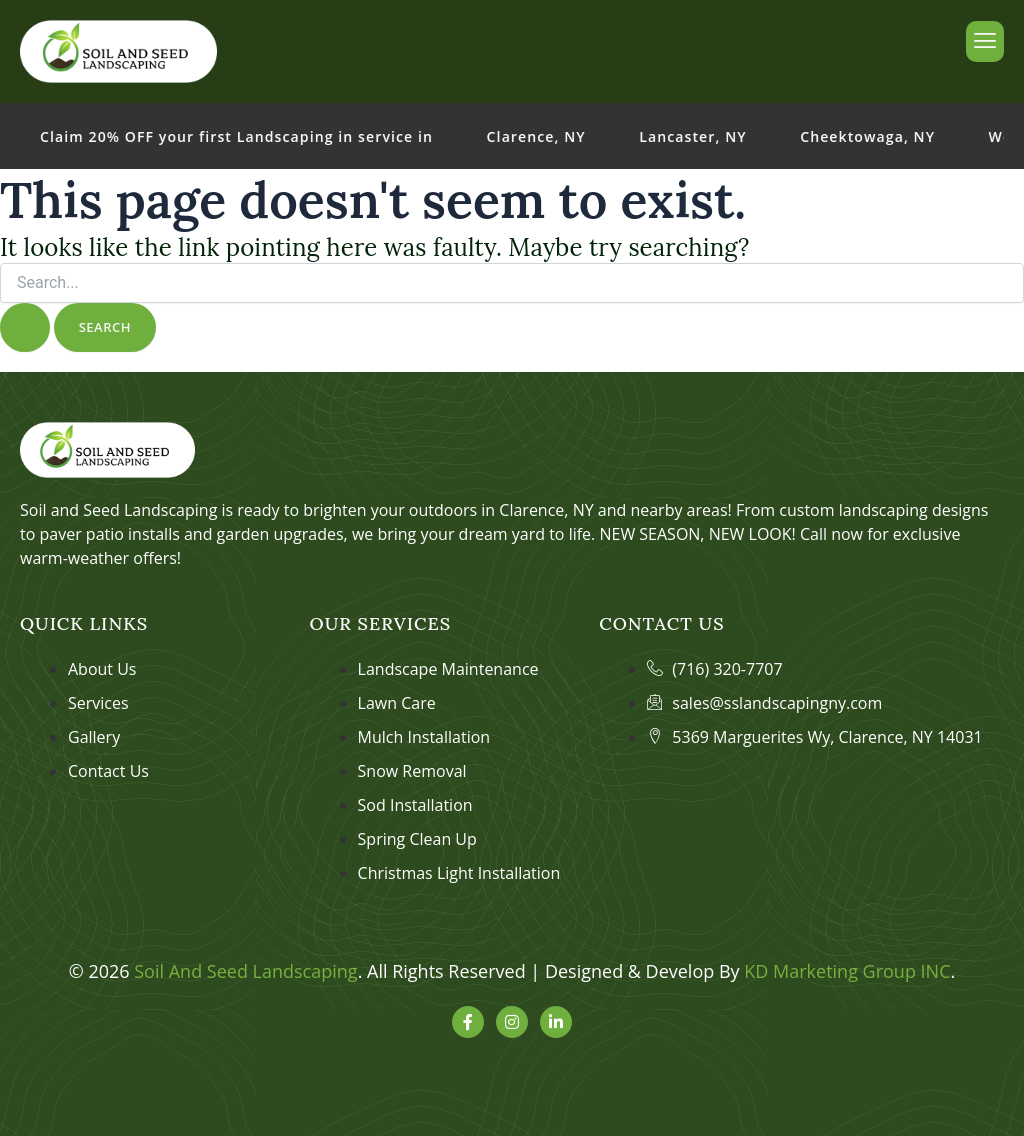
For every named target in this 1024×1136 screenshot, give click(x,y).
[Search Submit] (25, 327)
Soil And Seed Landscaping (245, 971)
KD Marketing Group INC (847, 971)
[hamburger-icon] (985, 41)
